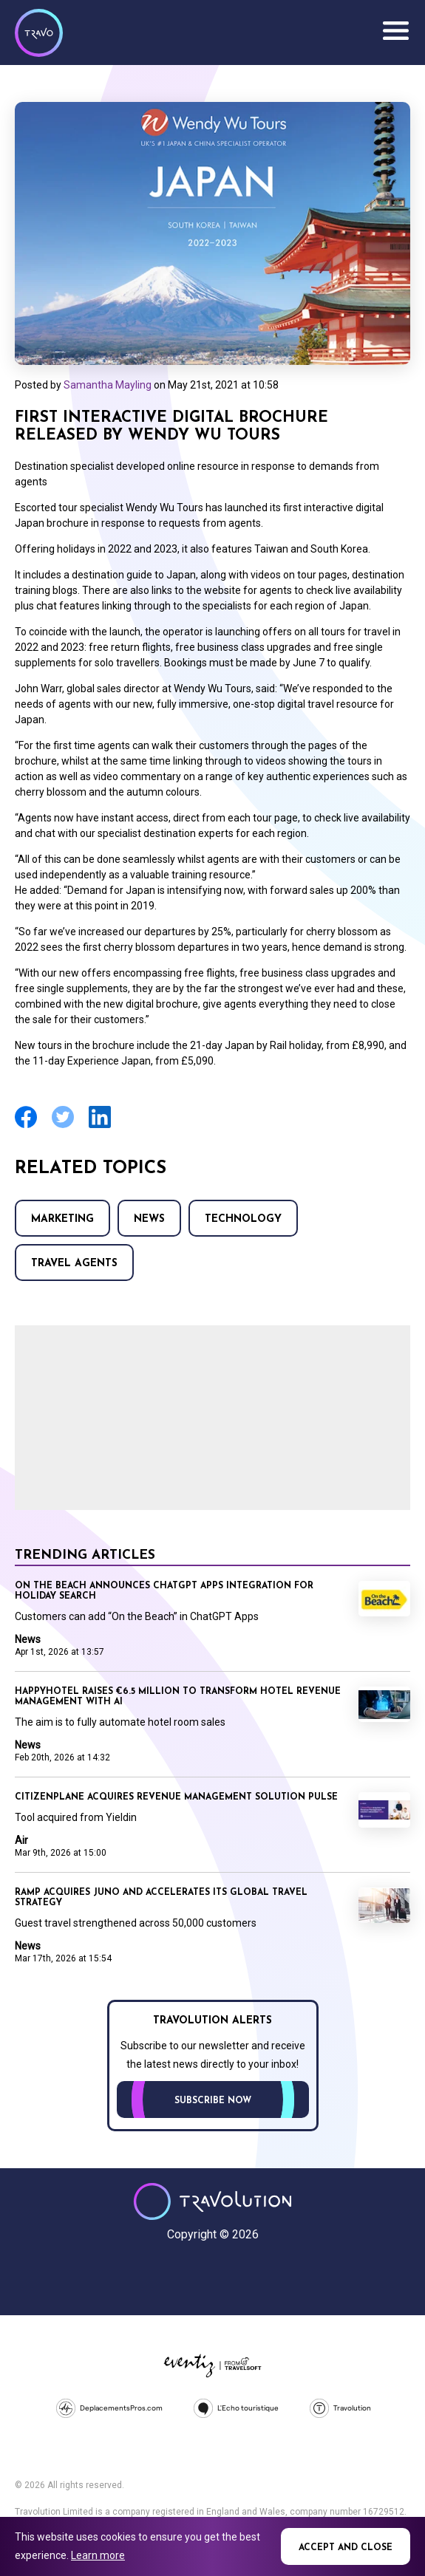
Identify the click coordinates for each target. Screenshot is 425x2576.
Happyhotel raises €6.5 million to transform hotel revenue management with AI (178, 1696)
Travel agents (74, 1263)
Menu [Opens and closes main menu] (395, 31)
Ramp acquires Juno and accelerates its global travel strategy (161, 1897)
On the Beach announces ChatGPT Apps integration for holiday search (164, 1591)
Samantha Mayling (108, 385)
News (149, 1219)
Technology (243, 1219)
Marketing (62, 1219)
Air (21, 1840)
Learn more (98, 2555)
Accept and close (345, 2547)
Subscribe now (212, 2101)
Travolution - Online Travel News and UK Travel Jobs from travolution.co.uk (212, 2201)
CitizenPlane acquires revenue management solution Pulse (176, 1797)
